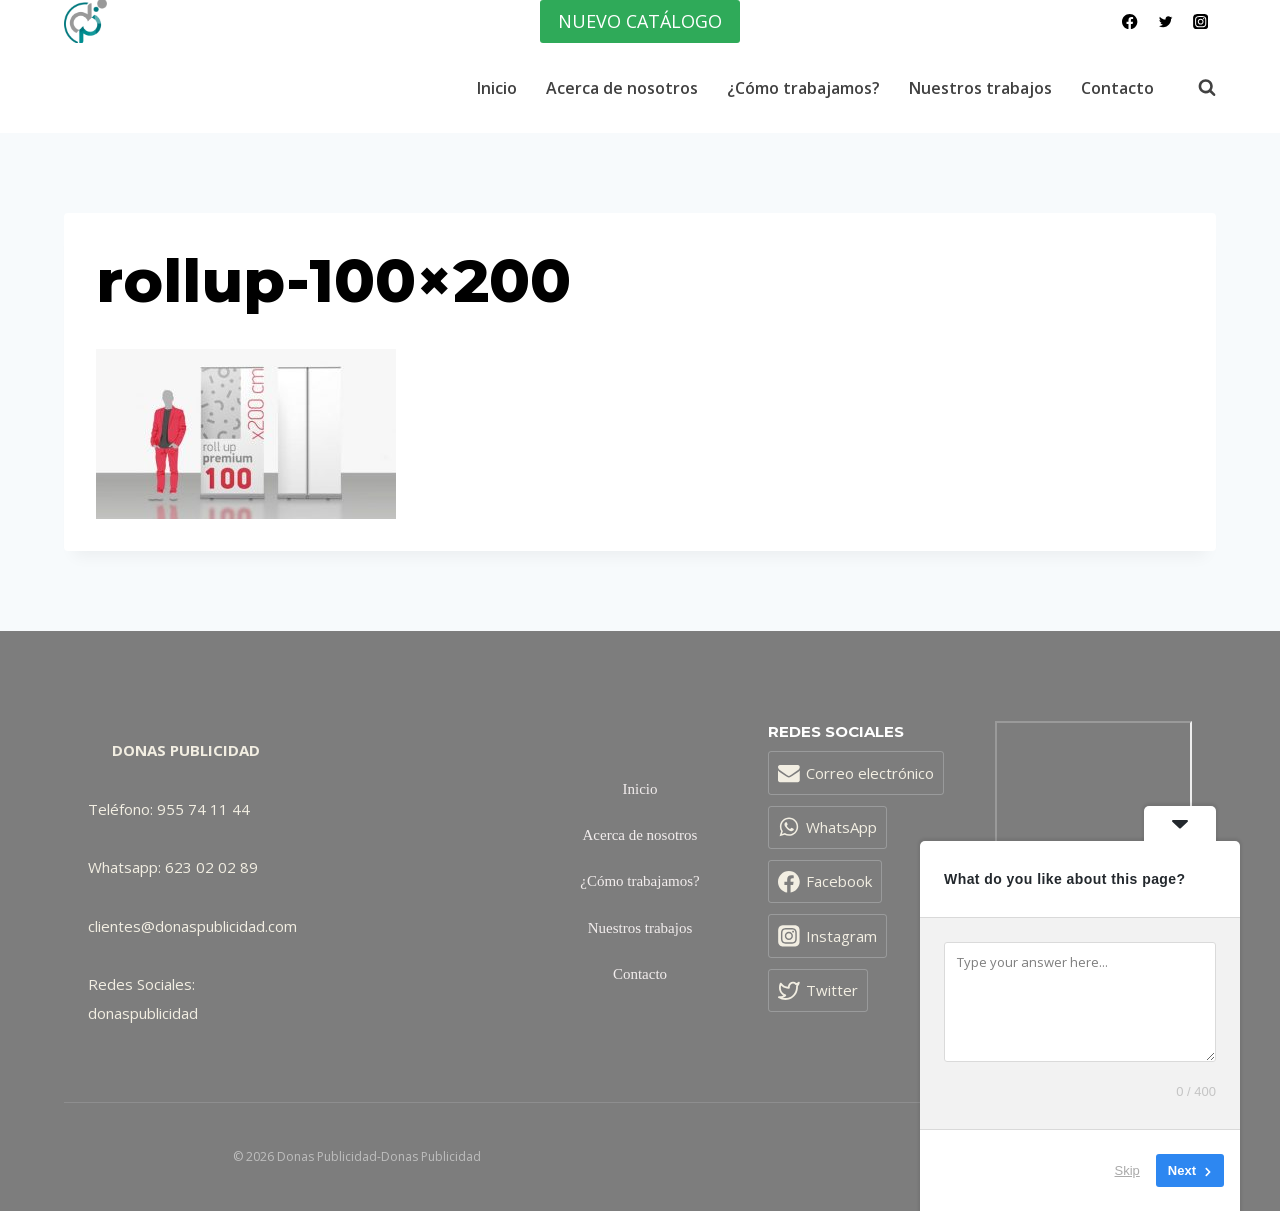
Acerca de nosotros (622, 88)
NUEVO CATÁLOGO (640, 21)
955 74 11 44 (203, 809)
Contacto (1117, 88)
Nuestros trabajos (980, 88)
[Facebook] (1130, 21)
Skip (1127, 1170)
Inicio (497, 88)
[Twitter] (1165, 21)
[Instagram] (1200, 21)
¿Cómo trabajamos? (803, 88)
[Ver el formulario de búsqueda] (1197, 88)
